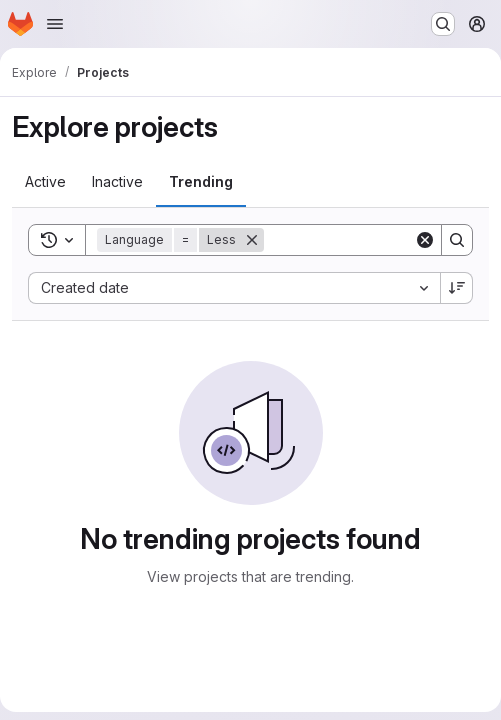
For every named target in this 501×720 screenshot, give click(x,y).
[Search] (457, 240)
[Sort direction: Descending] (457, 288)
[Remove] (252, 240)
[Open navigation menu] (55, 24)
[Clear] (425, 240)
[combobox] (234, 288)
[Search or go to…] (443, 24)
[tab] (45, 182)
